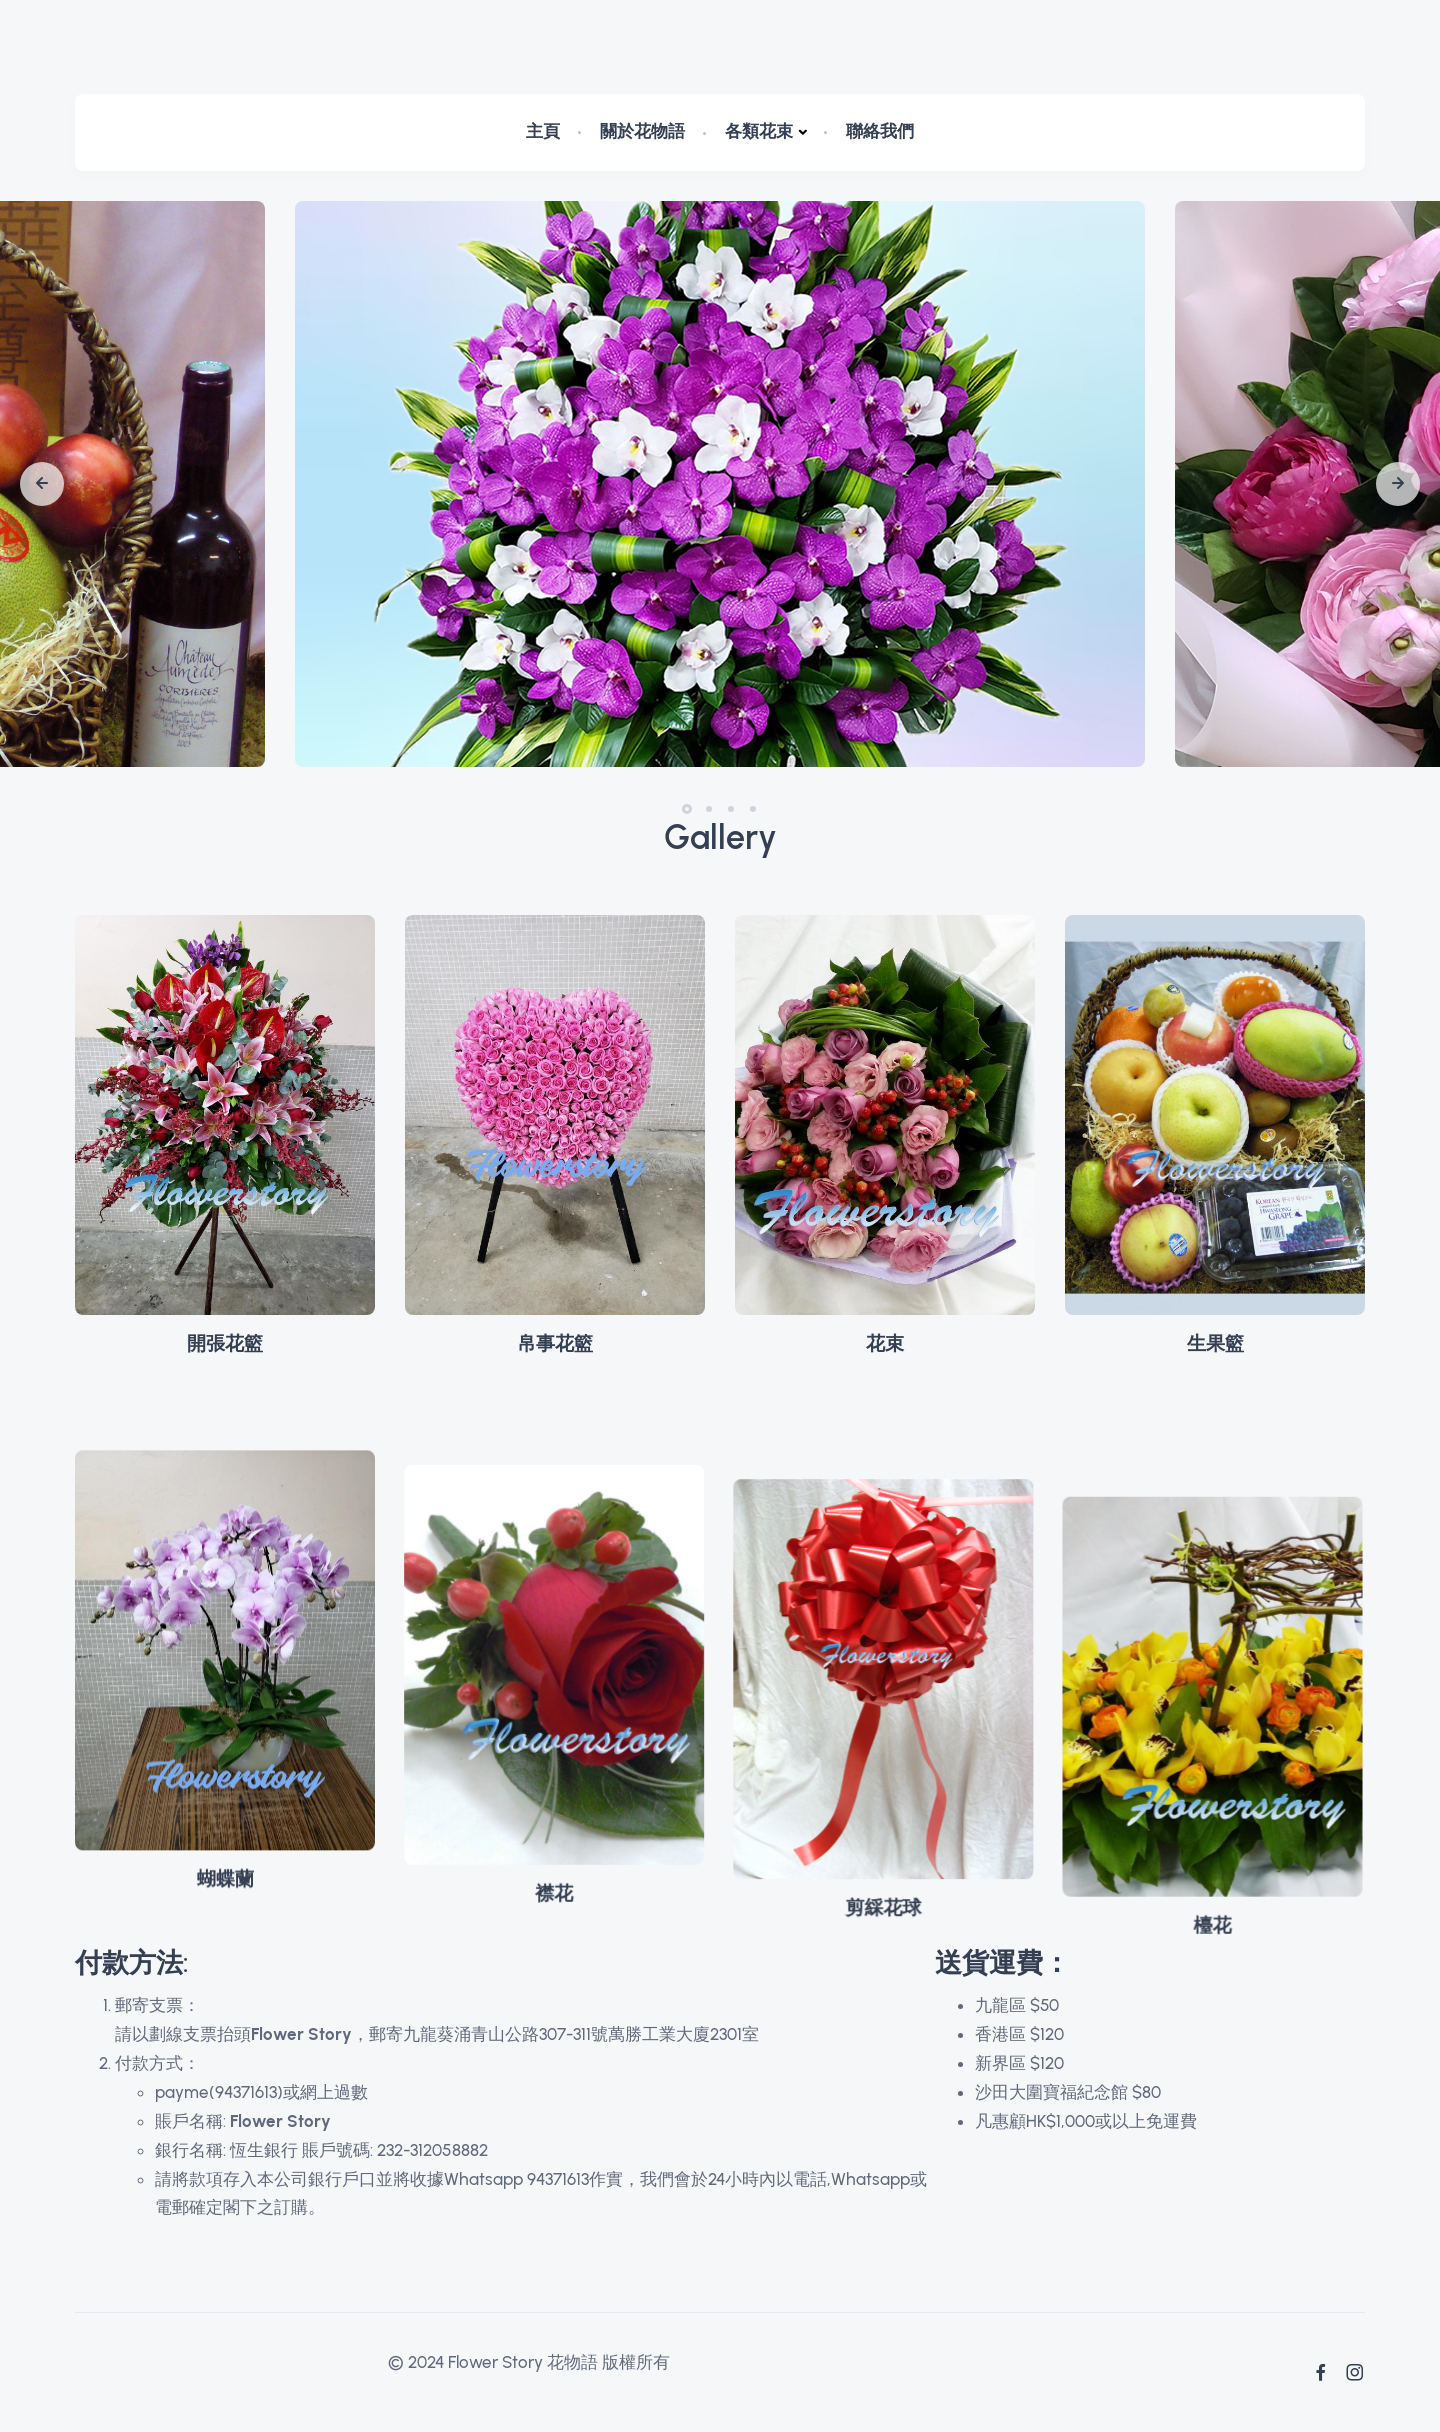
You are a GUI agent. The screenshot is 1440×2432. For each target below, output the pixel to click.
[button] (42, 484)
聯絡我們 (880, 131)
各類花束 (759, 131)
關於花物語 (642, 131)
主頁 (543, 131)
